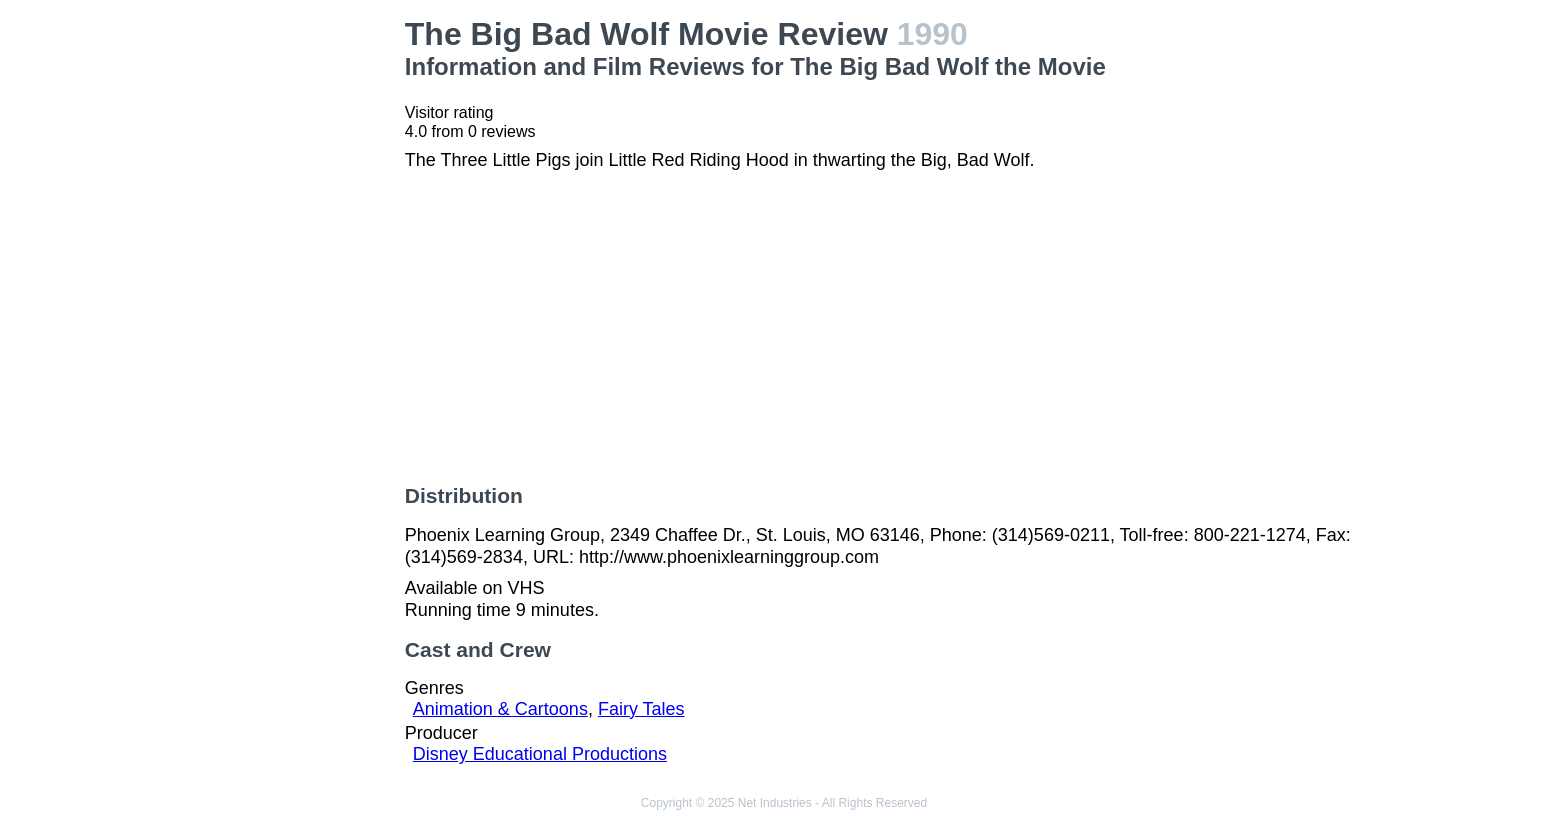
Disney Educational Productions (540, 754)
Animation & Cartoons (500, 709)
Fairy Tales (641, 709)
